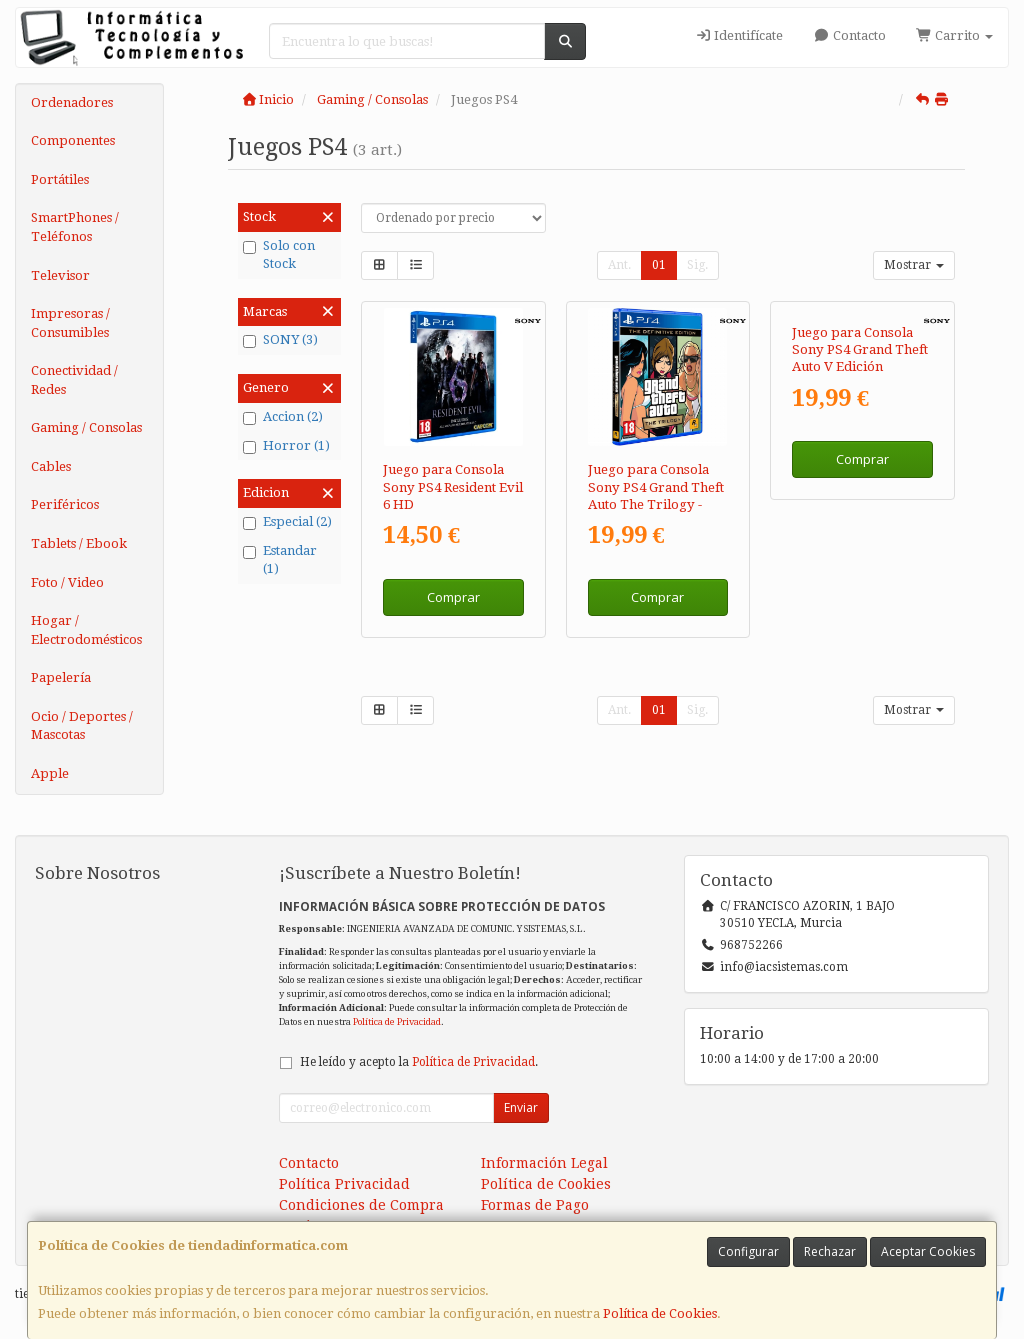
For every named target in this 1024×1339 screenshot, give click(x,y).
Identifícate (739, 35)
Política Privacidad (344, 1184)
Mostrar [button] (914, 265)
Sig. (697, 265)
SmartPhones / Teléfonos (75, 227)
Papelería (61, 677)
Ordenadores (72, 102)
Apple (50, 773)
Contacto (849, 35)
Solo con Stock (279, 255)
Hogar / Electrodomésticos (86, 630)
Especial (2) (287, 522)
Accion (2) (283, 417)
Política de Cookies (660, 1313)
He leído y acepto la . (419, 1062)
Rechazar (830, 1251)
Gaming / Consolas (86, 427)
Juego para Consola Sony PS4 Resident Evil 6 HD (453, 487)
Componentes (73, 140)
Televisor (60, 275)
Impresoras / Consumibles (70, 323)
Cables (51, 466)
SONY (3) (280, 340)
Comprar (453, 597)
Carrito (954, 35)
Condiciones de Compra (361, 1205)
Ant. (619, 265)
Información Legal (544, 1163)
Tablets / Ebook (79, 543)
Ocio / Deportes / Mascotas (82, 726)
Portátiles (60, 179)
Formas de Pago (535, 1205)
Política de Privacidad (397, 1021)
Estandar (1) (280, 560)
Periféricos (65, 504)
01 (659, 265)
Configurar (748, 1251)
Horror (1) (286, 446)
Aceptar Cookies (928, 1251)
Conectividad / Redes (74, 380)
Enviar (521, 1107)
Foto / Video (67, 582)
